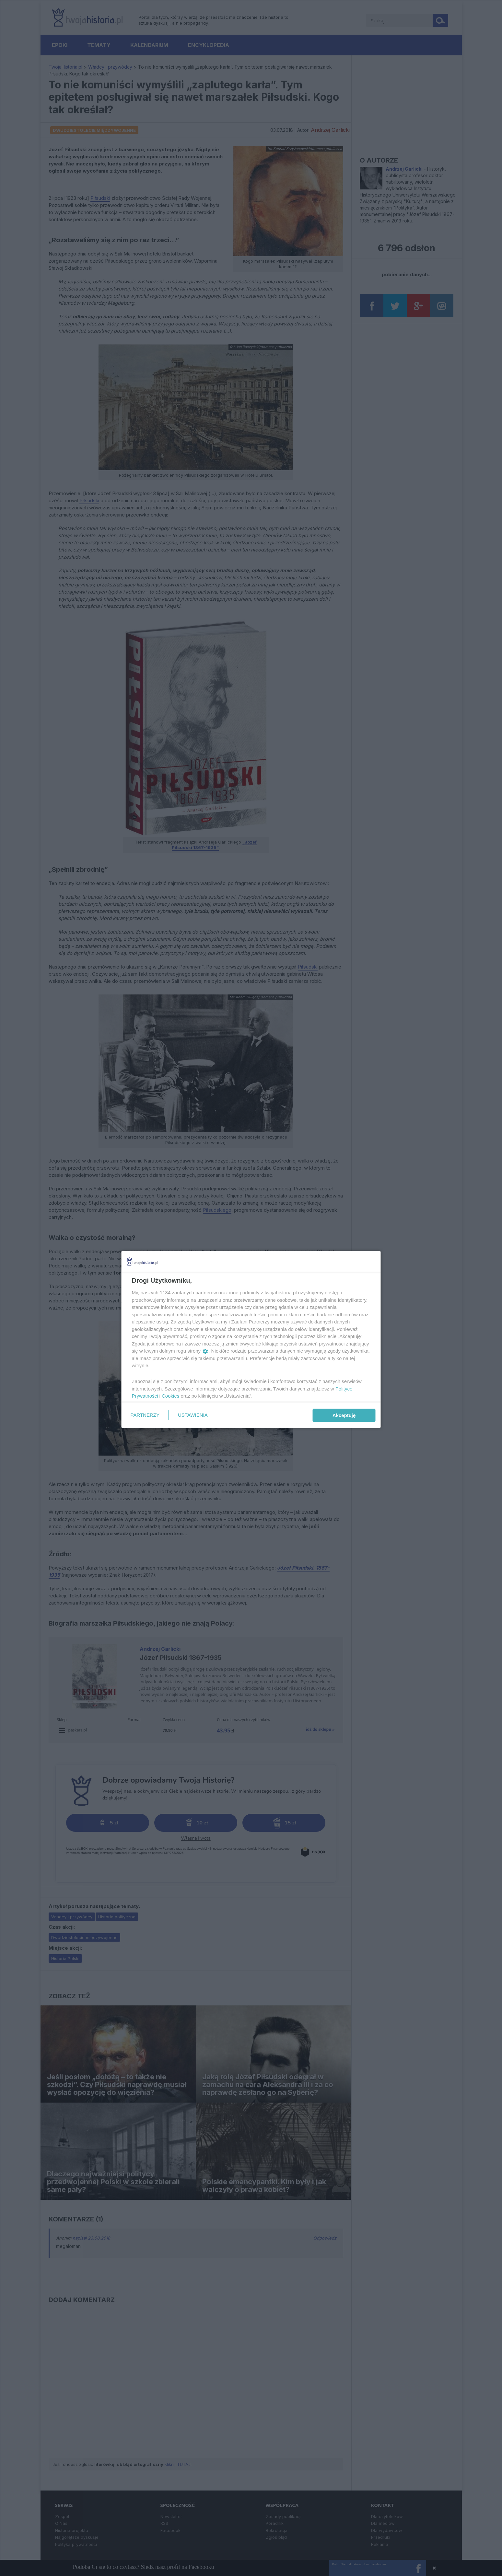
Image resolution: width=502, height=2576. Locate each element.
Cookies (170, 1396)
